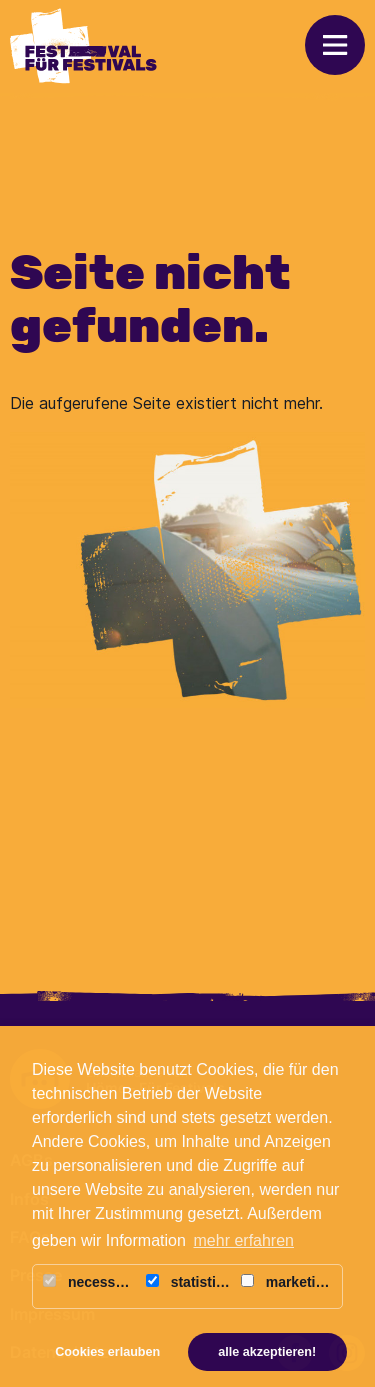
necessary (89, 1282)
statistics (189, 1282)
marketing (287, 1282)
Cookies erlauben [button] (107, 1352)
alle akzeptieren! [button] (267, 1352)
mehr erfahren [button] (244, 1240)
